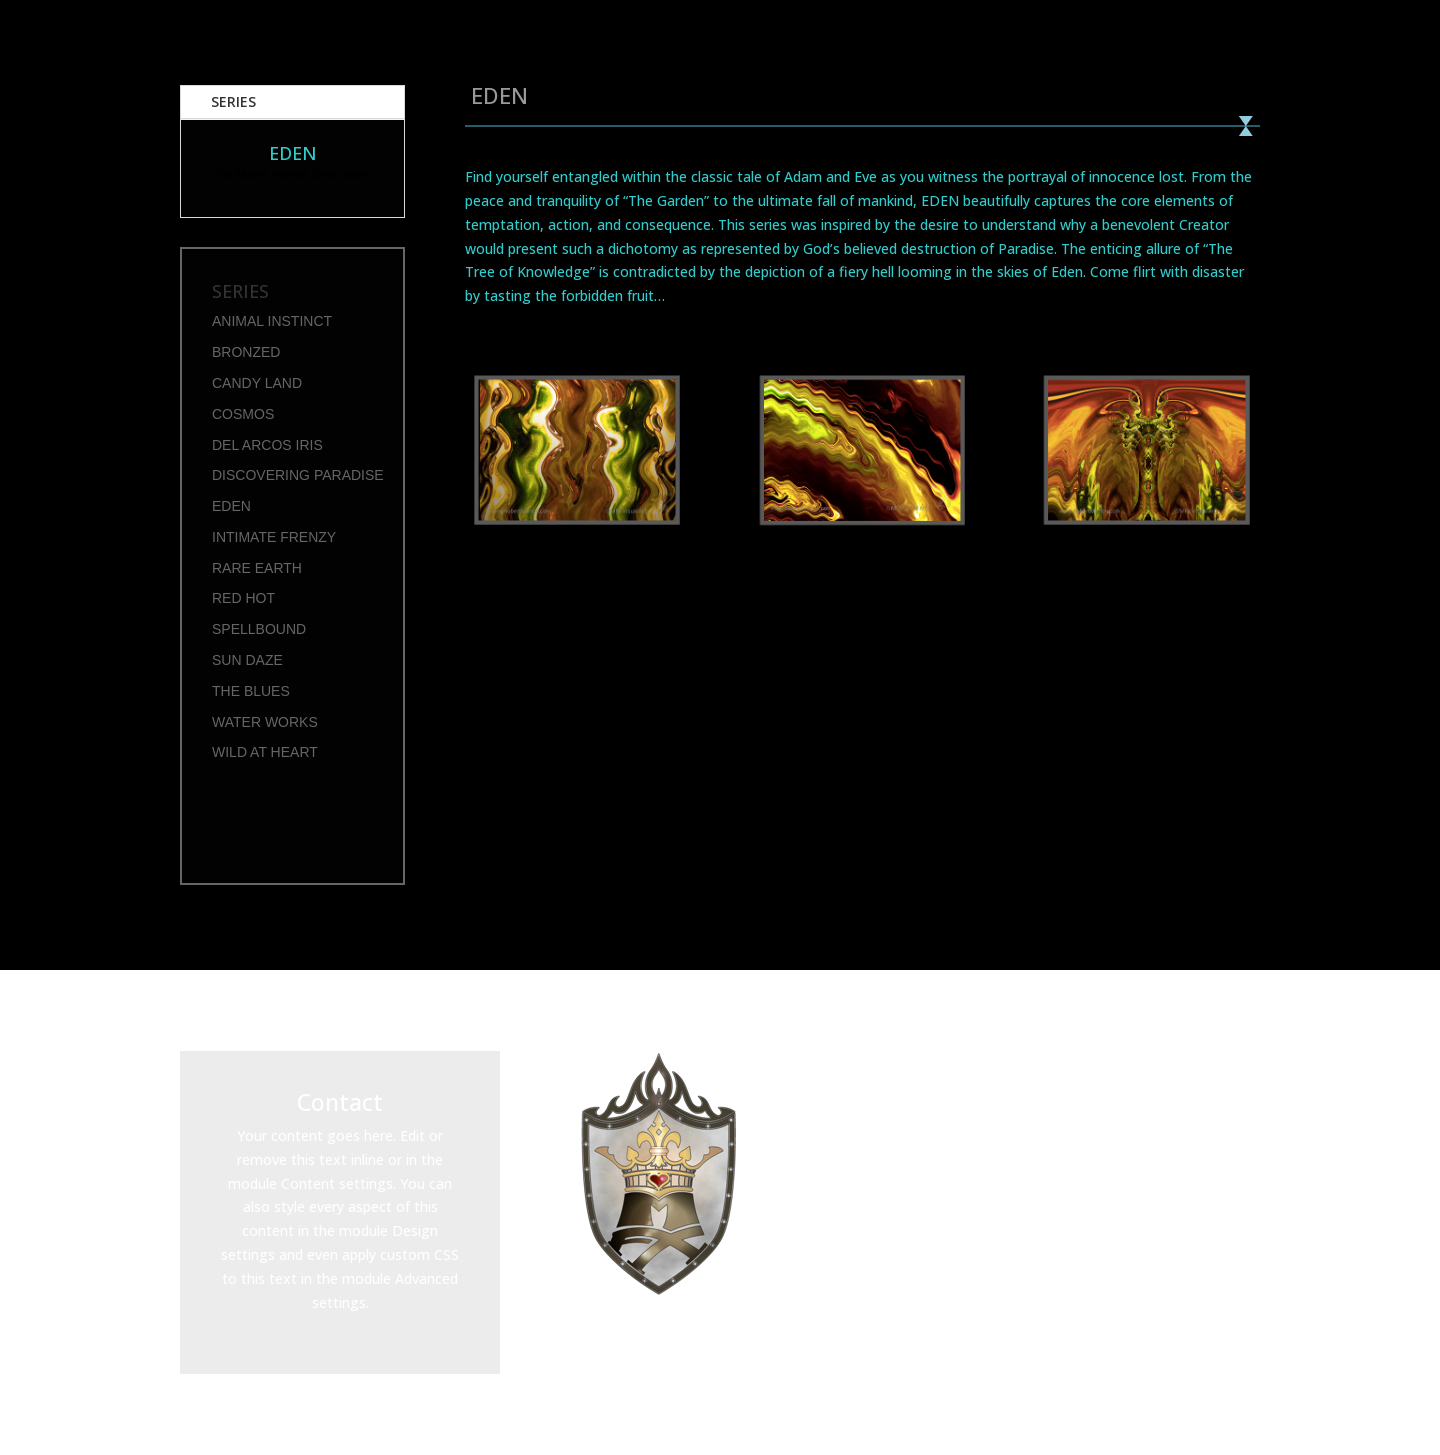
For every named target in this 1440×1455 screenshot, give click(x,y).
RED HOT (243, 598)
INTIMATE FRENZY (274, 537)
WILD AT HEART (265, 752)
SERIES (233, 101)
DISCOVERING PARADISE (298, 475)
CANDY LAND (257, 383)
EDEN (231, 506)
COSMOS (243, 414)
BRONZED (246, 352)
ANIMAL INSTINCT (272, 321)
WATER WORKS (265, 722)
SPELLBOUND (259, 629)
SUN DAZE (247, 660)
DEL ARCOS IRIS (267, 445)
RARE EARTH (257, 568)
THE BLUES (251, 691)
